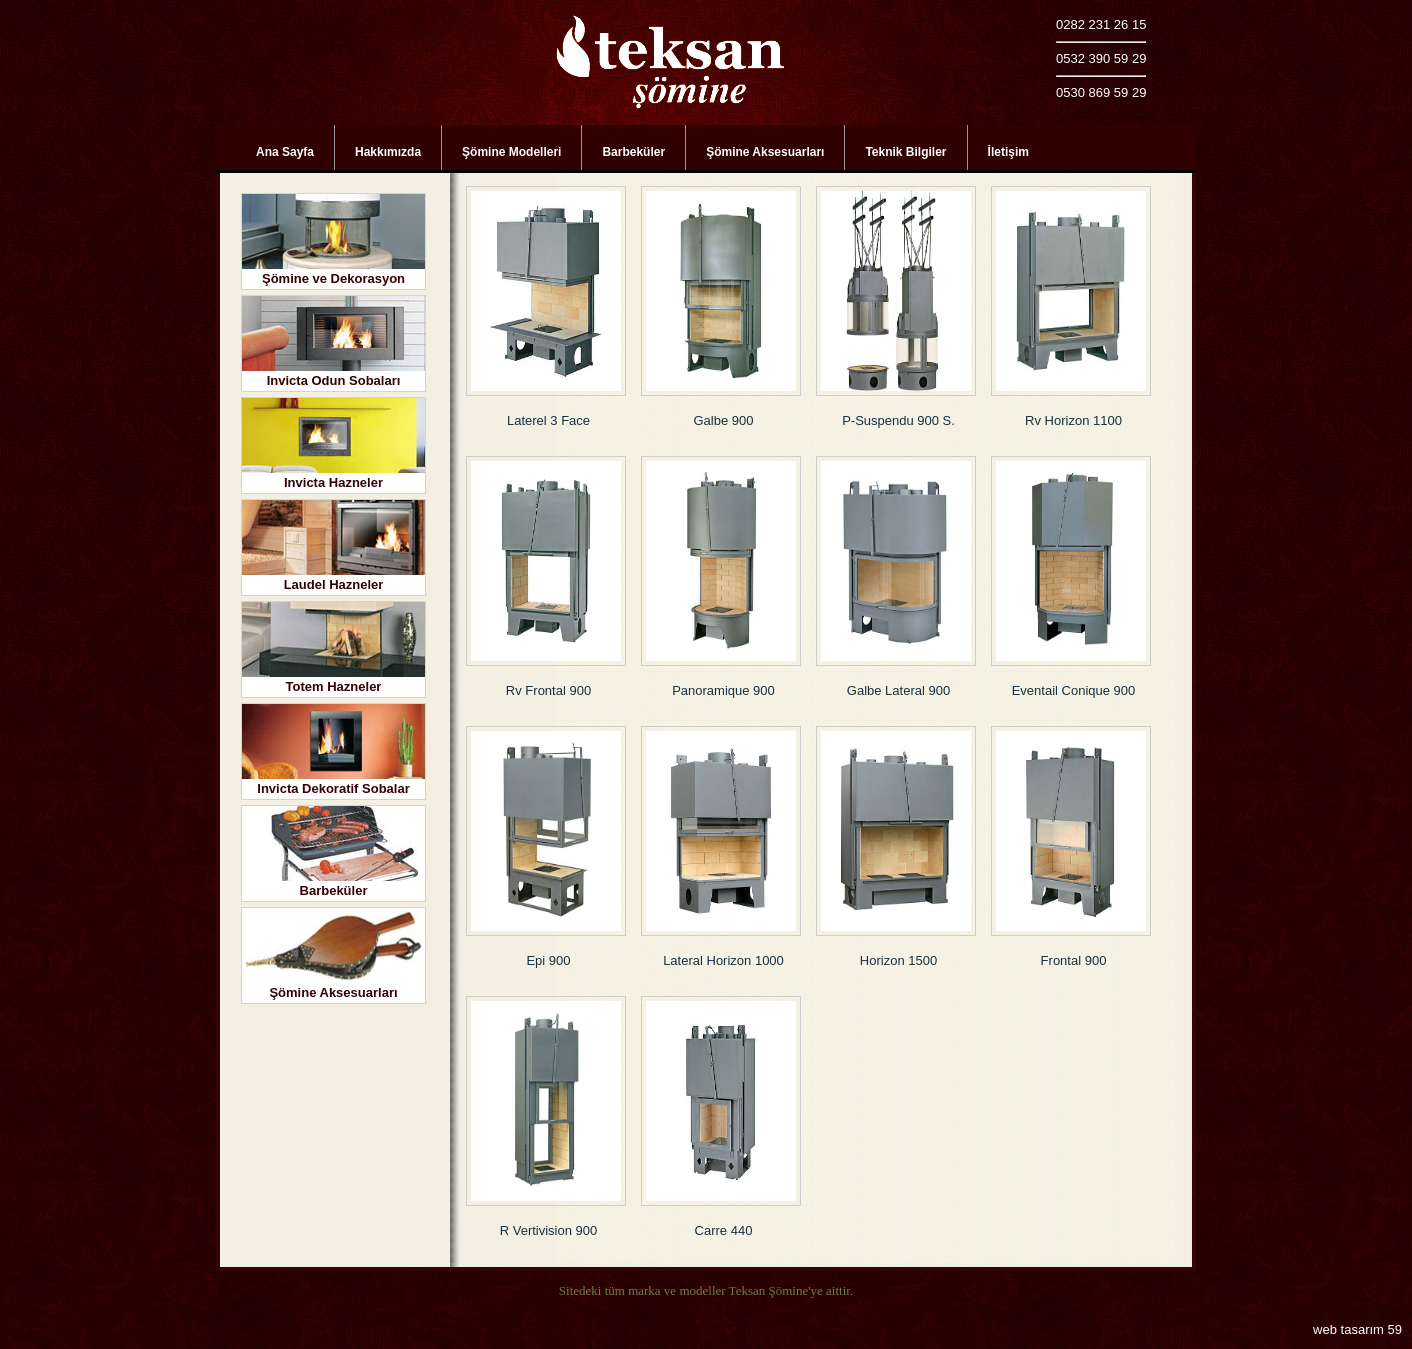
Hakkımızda (388, 152)
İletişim (1008, 152)
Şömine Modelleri (511, 152)
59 (1395, 1329)
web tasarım (1348, 1329)
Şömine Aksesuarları (765, 152)
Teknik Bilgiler (905, 152)
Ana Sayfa (285, 152)
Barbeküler (633, 152)
